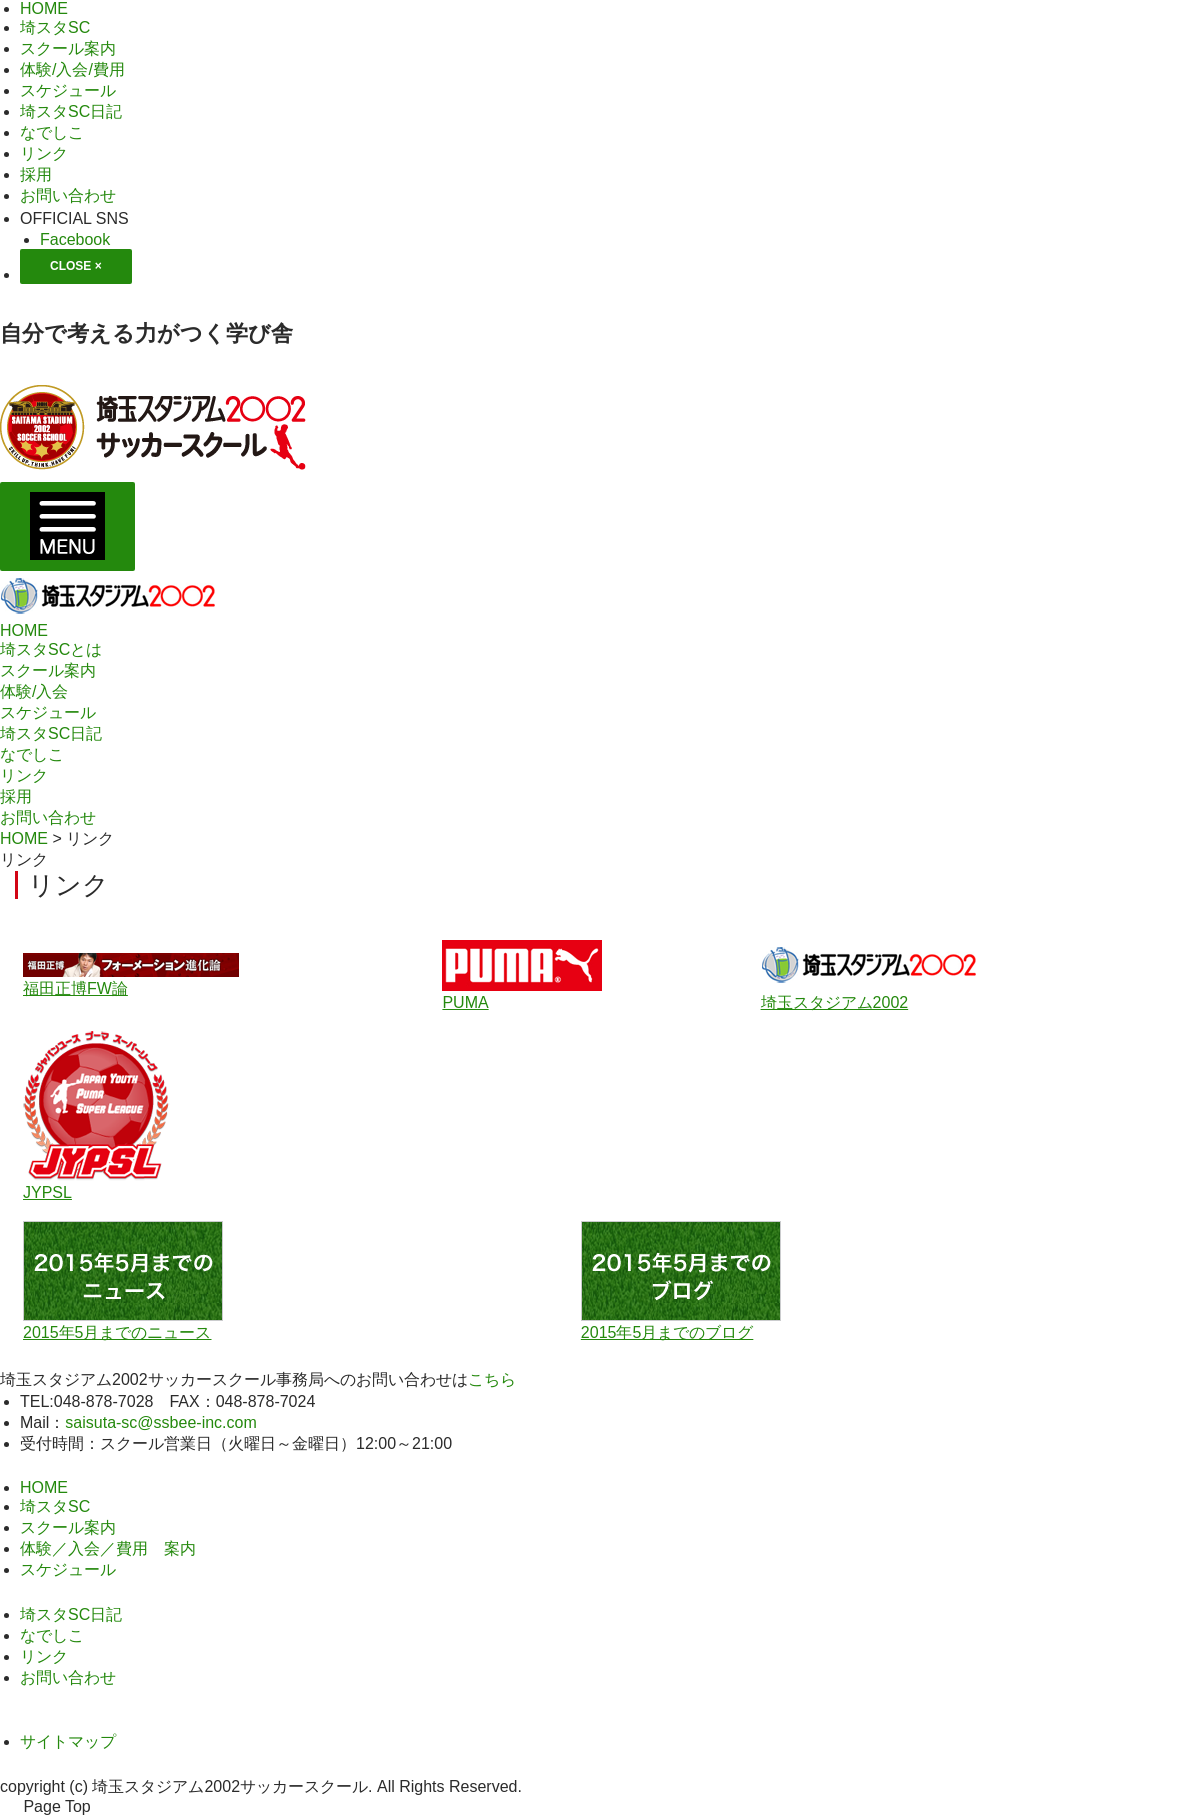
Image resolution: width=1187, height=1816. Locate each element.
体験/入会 (34, 691)
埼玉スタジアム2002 (835, 1002)
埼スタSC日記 (51, 733)
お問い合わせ (48, 817)
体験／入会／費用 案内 (108, 1548)
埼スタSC (55, 1506)
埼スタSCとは (51, 649)
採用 (16, 796)
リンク (24, 775)
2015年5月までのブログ (667, 1332)
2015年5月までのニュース (117, 1332)
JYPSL (47, 1192)
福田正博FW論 (75, 988)
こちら (492, 1379)
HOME (24, 630)
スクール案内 (48, 670)
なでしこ (32, 754)
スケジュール (48, 712)
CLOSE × (76, 266)
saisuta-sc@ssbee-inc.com (160, 1422)
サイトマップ (68, 1741)
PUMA (465, 1002)
